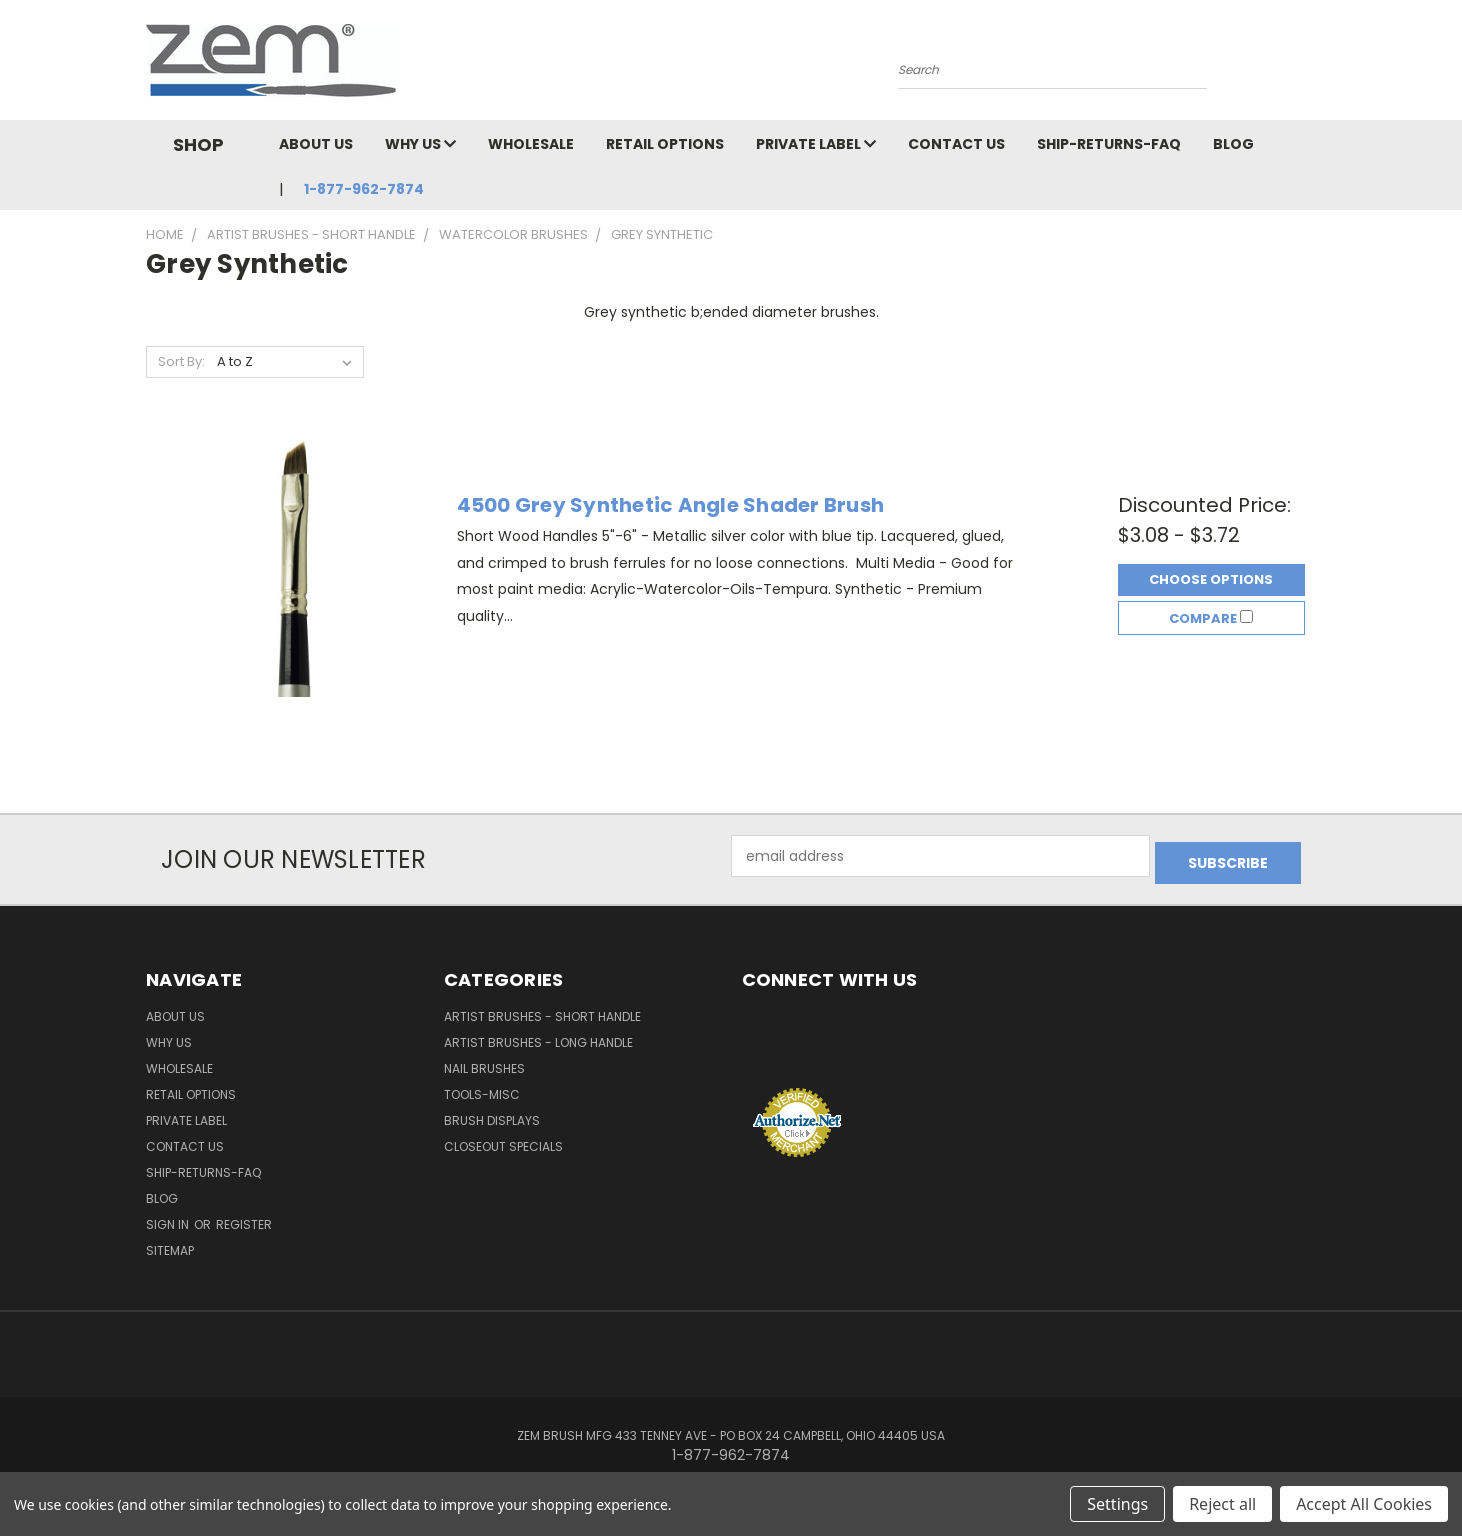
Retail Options (665, 144)
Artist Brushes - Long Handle (538, 1035)
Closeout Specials (503, 1139)
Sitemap (170, 1243)
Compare (1211, 621)
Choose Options (1211, 576)
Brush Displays (492, 1113)
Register (244, 1217)
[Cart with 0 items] (1311, 65)
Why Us (420, 144)
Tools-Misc (482, 1087)
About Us (316, 144)
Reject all (1222, 1504)
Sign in (169, 1217)
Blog (1233, 144)
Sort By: (181, 361)
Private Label (816, 144)
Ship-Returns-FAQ (1109, 144)
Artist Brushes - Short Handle (542, 1009)
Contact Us (956, 144)
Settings (1117, 1504)
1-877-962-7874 (364, 189)
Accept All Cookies (1364, 1504)
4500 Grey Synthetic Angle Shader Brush (671, 502)
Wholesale (531, 144)
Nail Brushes (484, 1061)
